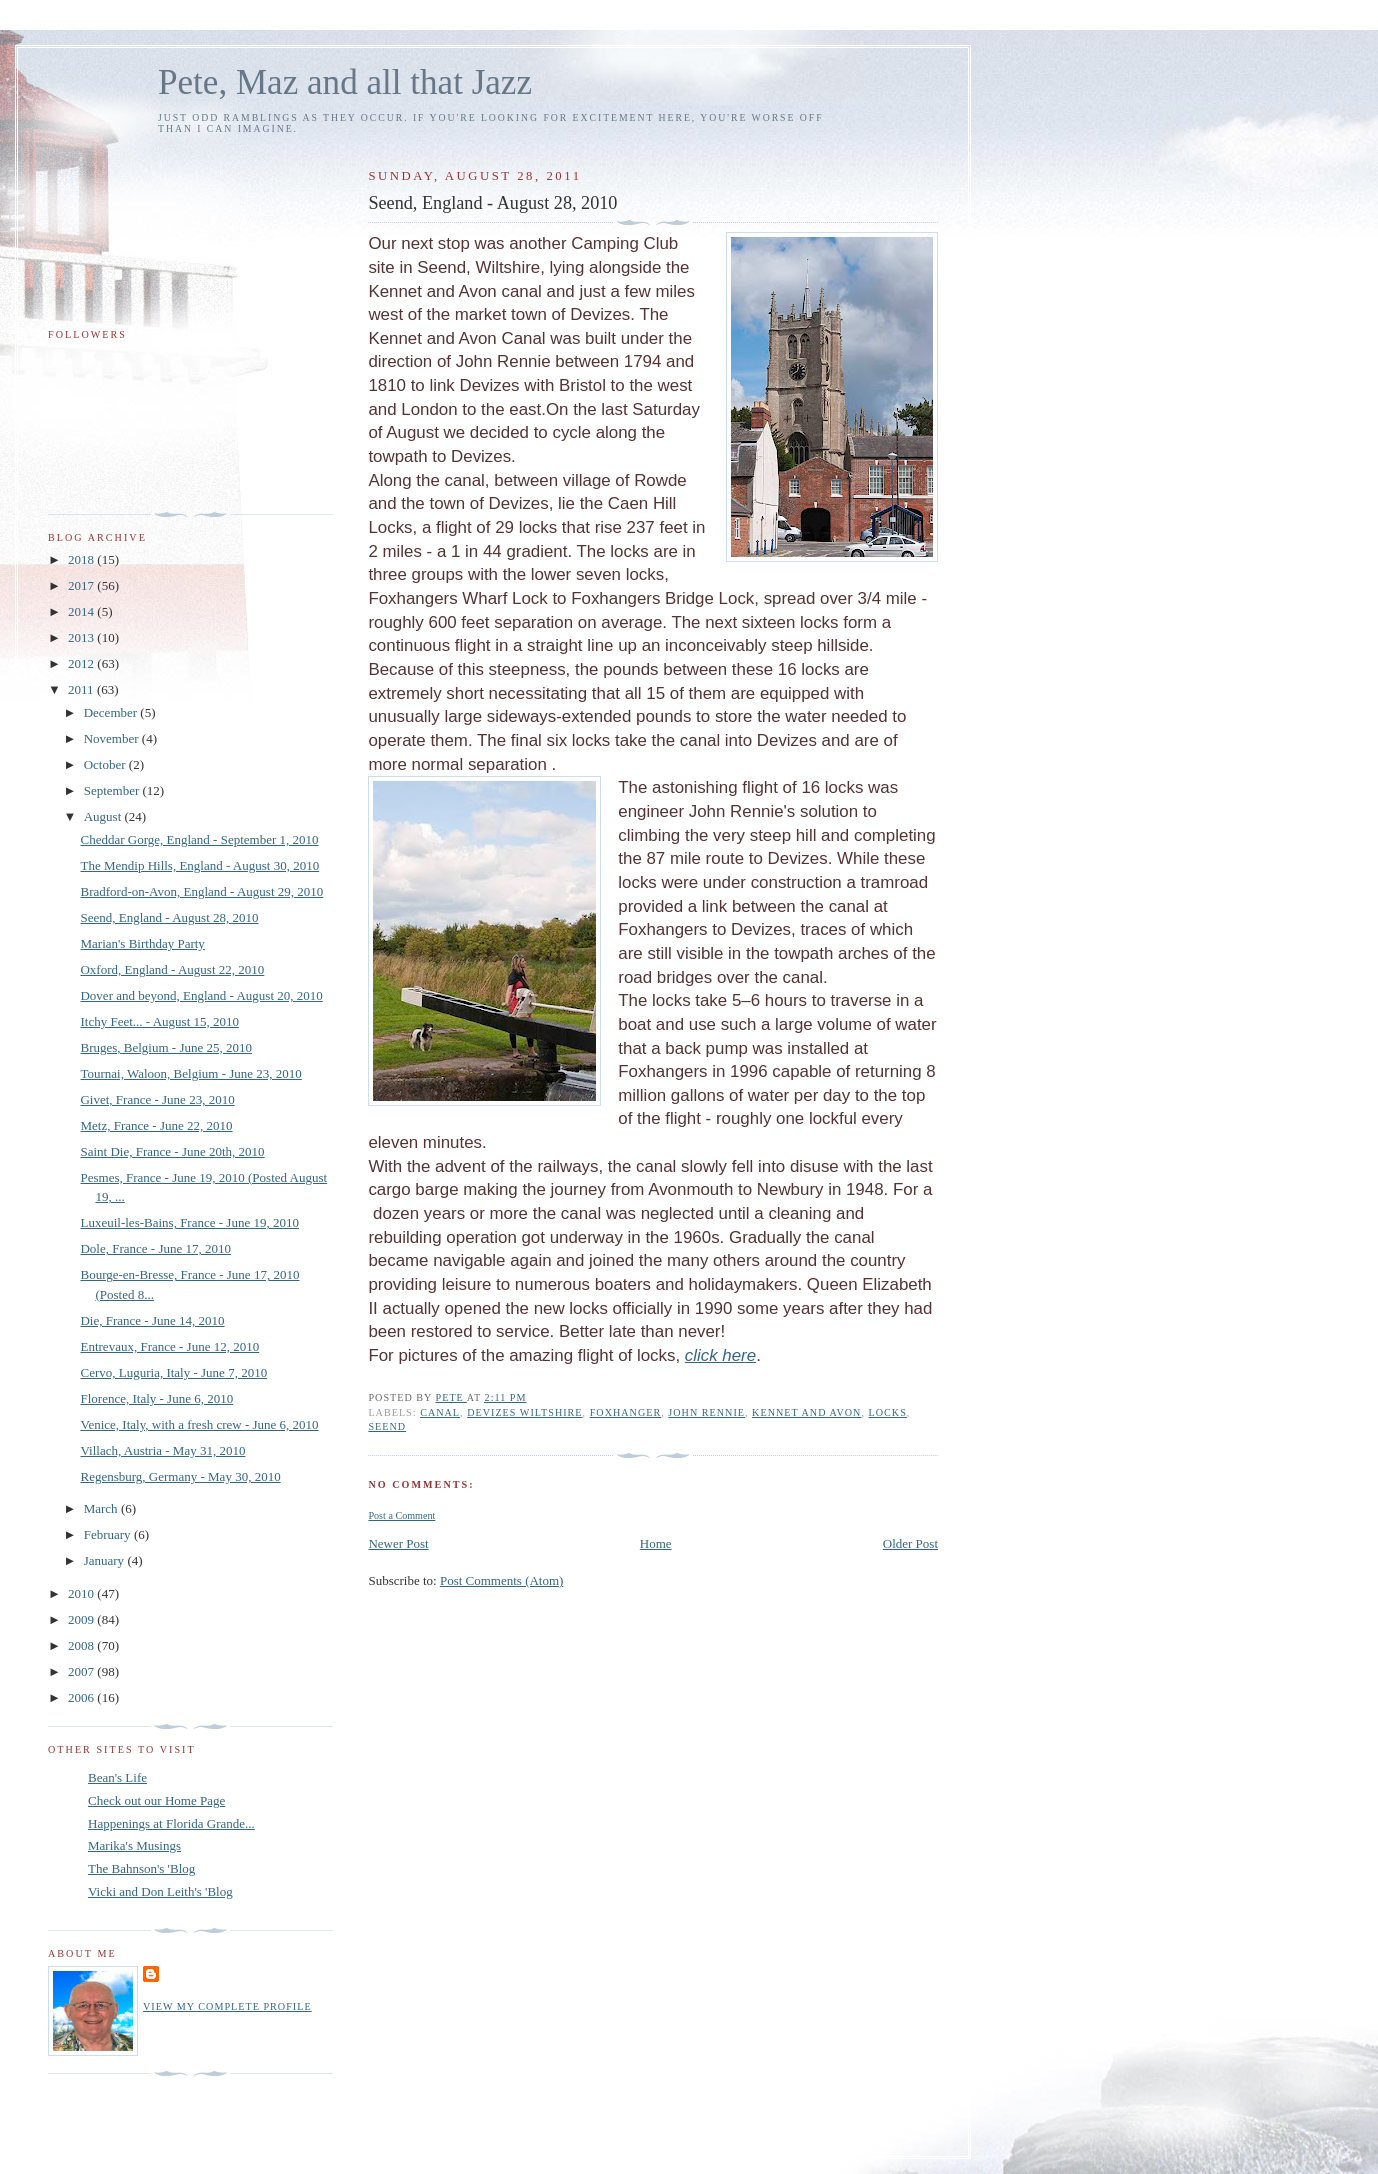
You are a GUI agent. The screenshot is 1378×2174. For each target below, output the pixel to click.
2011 (82, 689)
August (104, 816)
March (102, 1508)
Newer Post (398, 1543)
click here (720, 1355)
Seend (387, 1426)
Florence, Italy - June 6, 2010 (156, 1398)
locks (888, 1412)
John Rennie (706, 1412)
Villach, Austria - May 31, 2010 (162, 1450)
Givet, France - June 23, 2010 (157, 1099)
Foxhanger (626, 1412)
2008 (82, 1645)
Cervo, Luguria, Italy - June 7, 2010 (173, 1372)
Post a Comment (401, 1515)
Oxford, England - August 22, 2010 (172, 969)
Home (656, 1543)
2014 (82, 611)
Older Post (910, 1543)
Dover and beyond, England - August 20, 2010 (201, 995)
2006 (82, 1697)
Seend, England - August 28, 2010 (169, 917)
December (112, 712)
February (109, 1534)
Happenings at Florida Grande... (171, 1823)
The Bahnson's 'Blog (141, 1868)
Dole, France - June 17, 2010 (155, 1248)
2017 (82, 585)
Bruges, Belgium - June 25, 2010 (166, 1047)
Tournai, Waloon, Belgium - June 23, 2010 (190, 1073)
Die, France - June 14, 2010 (152, 1320)
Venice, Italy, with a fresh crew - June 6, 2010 (199, 1424)
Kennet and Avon (806, 1412)
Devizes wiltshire (524, 1412)
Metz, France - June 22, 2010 (156, 1125)
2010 (82, 1593)
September (113, 790)
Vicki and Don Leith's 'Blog (160, 1891)
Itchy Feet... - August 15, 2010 (159, 1021)
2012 (82, 663)
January (106, 1560)
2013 (82, 637)
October (106, 764)
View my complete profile (227, 2006)
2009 (82, 1619)
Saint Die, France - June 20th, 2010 (172, 1151)
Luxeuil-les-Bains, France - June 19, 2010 (189, 1222)
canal (440, 1412)
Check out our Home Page (156, 1800)
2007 (82, 1671)
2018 (82, 559)
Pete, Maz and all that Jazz (345, 82)
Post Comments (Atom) (502, 1580)
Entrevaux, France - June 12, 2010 (169, 1346)
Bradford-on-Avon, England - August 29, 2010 (201, 891)
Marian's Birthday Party (142, 943)
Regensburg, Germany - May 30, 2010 (180, 1476)
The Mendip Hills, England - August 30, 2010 (199, 865)
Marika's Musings (134, 1845)
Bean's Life (117, 1777)
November (113, 738)
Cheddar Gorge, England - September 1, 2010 (199, 839)
